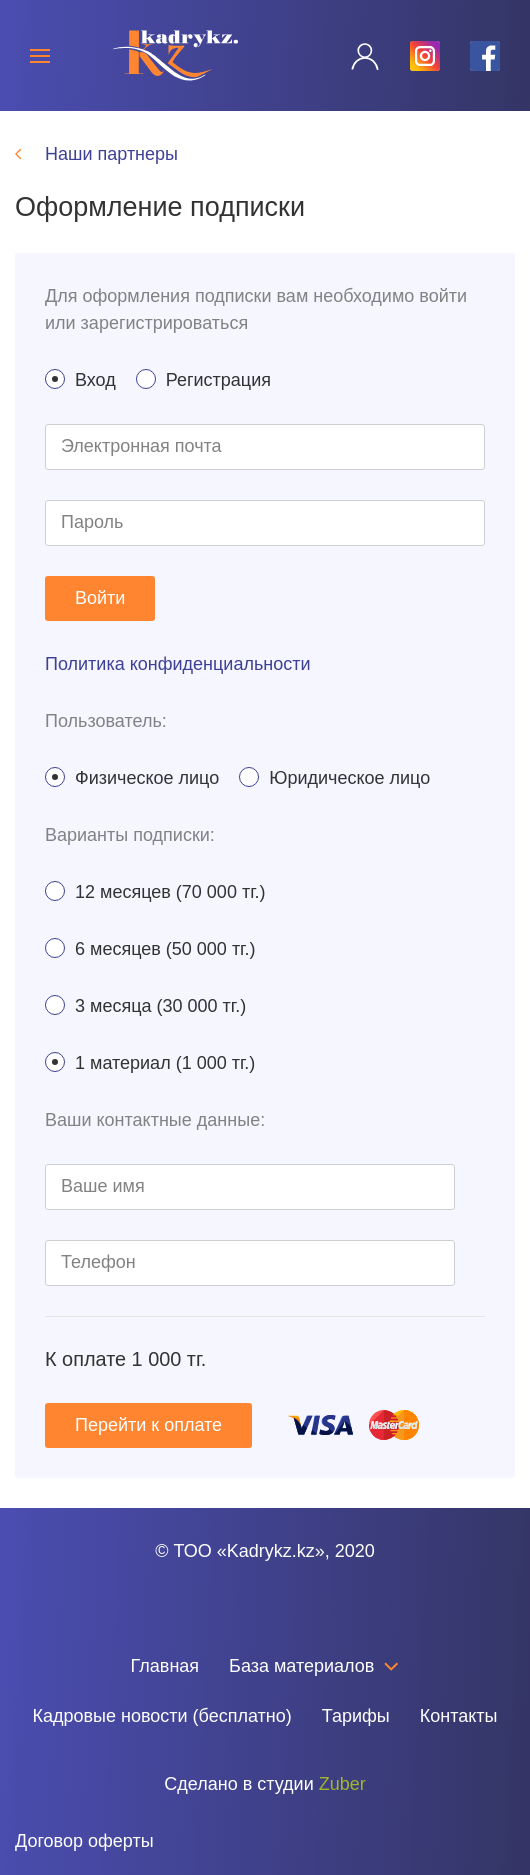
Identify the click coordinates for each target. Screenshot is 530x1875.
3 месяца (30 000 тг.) (145, 1005)
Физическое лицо (132, 777)
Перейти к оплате (148, 1425)
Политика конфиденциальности (178, 664)
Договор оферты (84, 1841)
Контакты (459, 1716)
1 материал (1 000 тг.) (150, 1062)
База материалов (314, 1666)
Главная (165, 1666)
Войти (100, 598)
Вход (80, 379)
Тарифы (356, 1716)
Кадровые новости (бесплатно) (161, 1716)
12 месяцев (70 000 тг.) (155, 891)
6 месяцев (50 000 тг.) (150, 948)
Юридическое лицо (334, 777)
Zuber (342, 1784)
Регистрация (203, 379)
